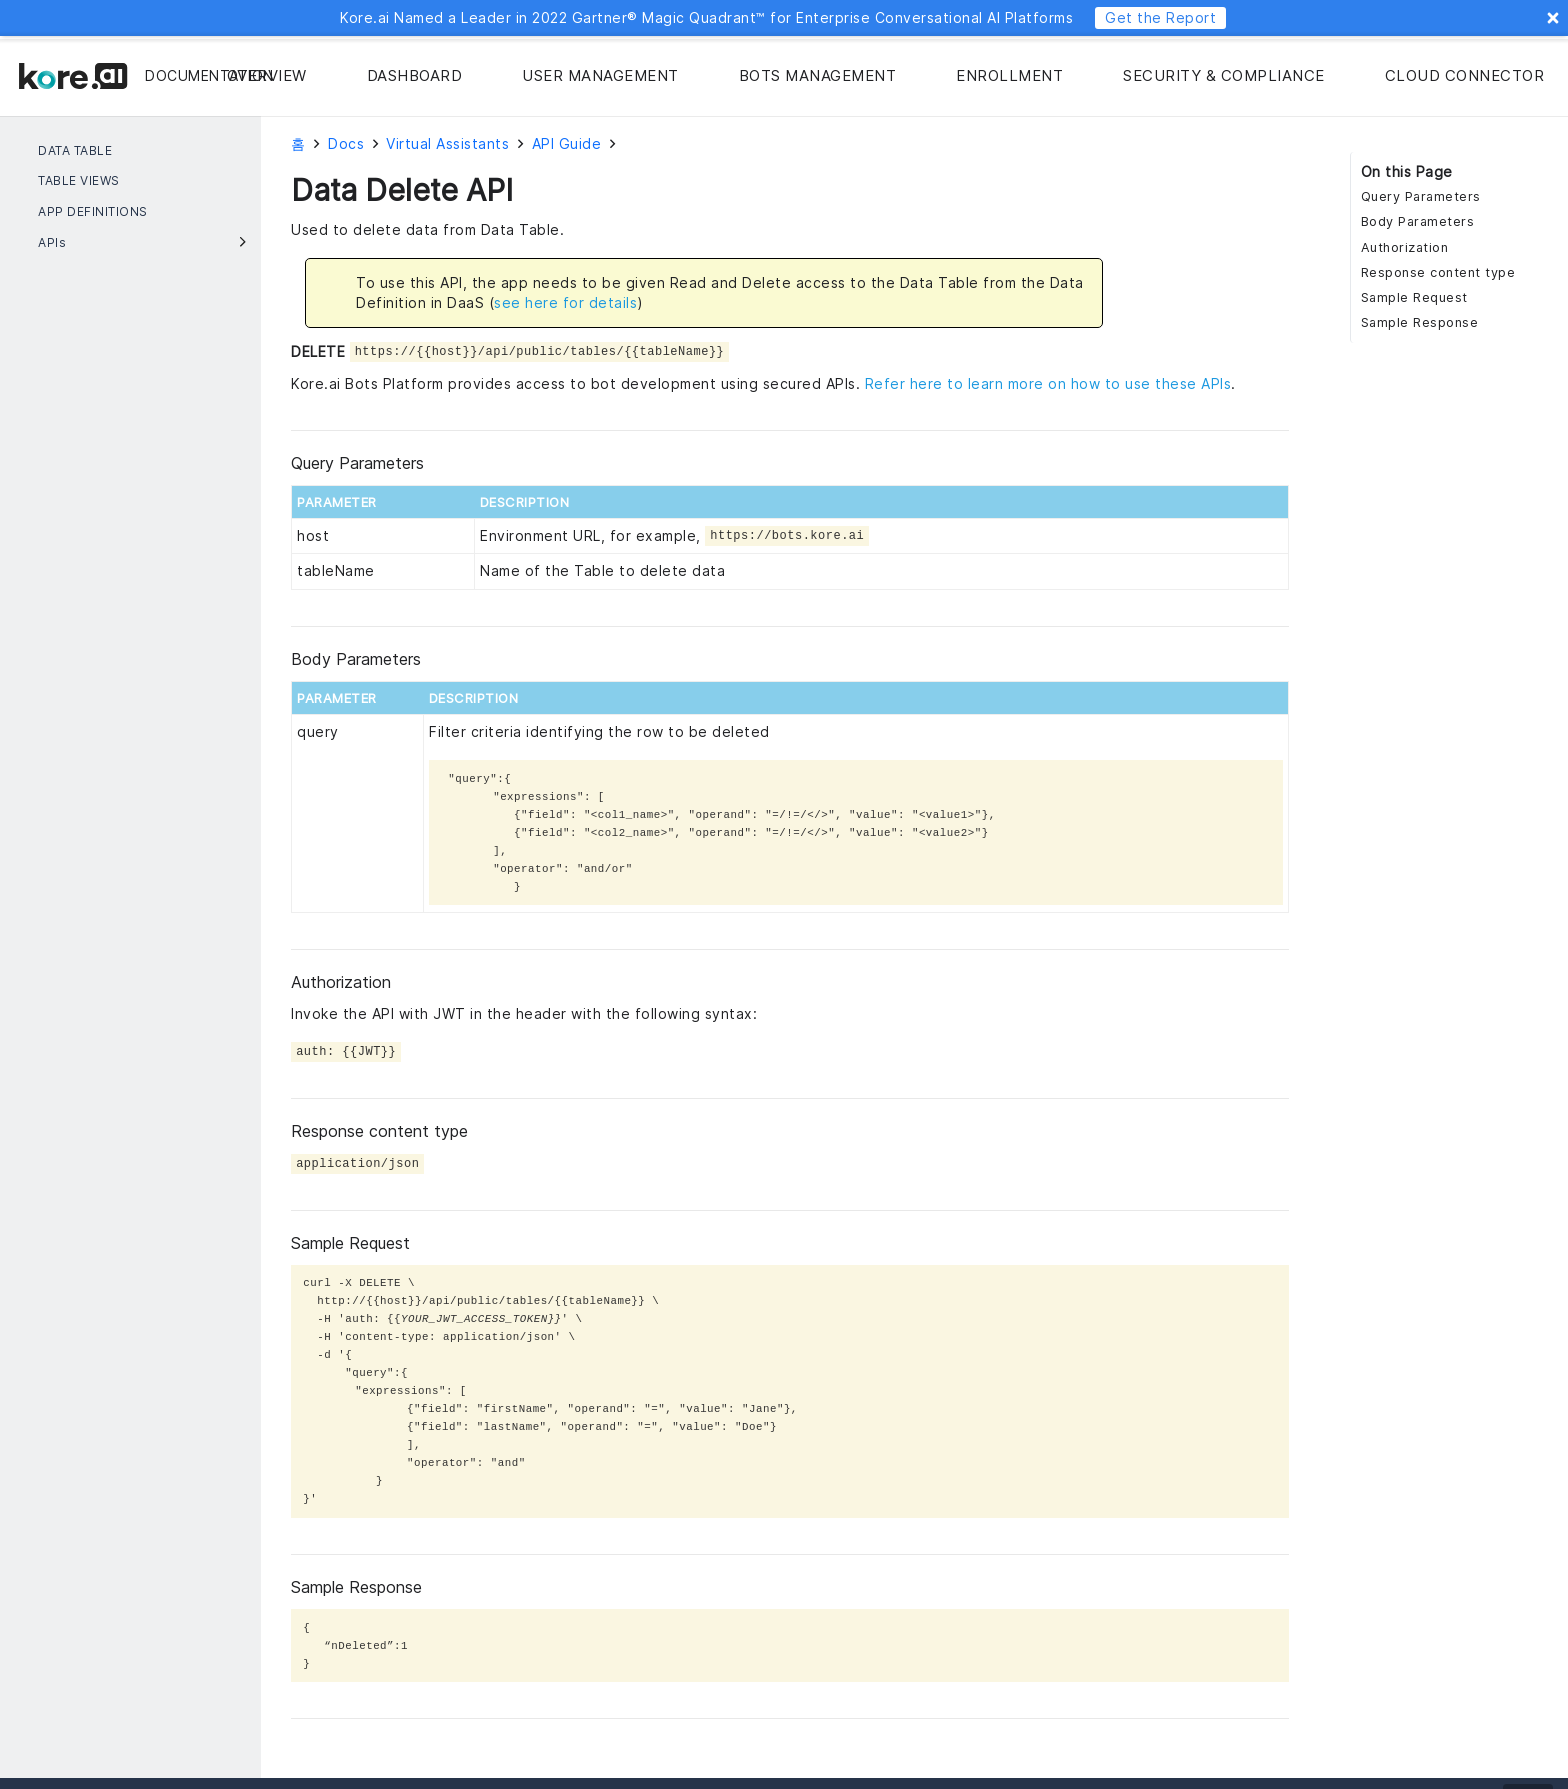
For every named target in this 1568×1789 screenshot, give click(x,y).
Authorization (1405, 247)
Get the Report (1160, 17)
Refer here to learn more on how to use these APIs (1048, 383)
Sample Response (1420, 322)
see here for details (565, 302)
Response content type (1438, 272)
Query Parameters (1421, 196)
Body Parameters (1418, 221)
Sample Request (1414, 297)
